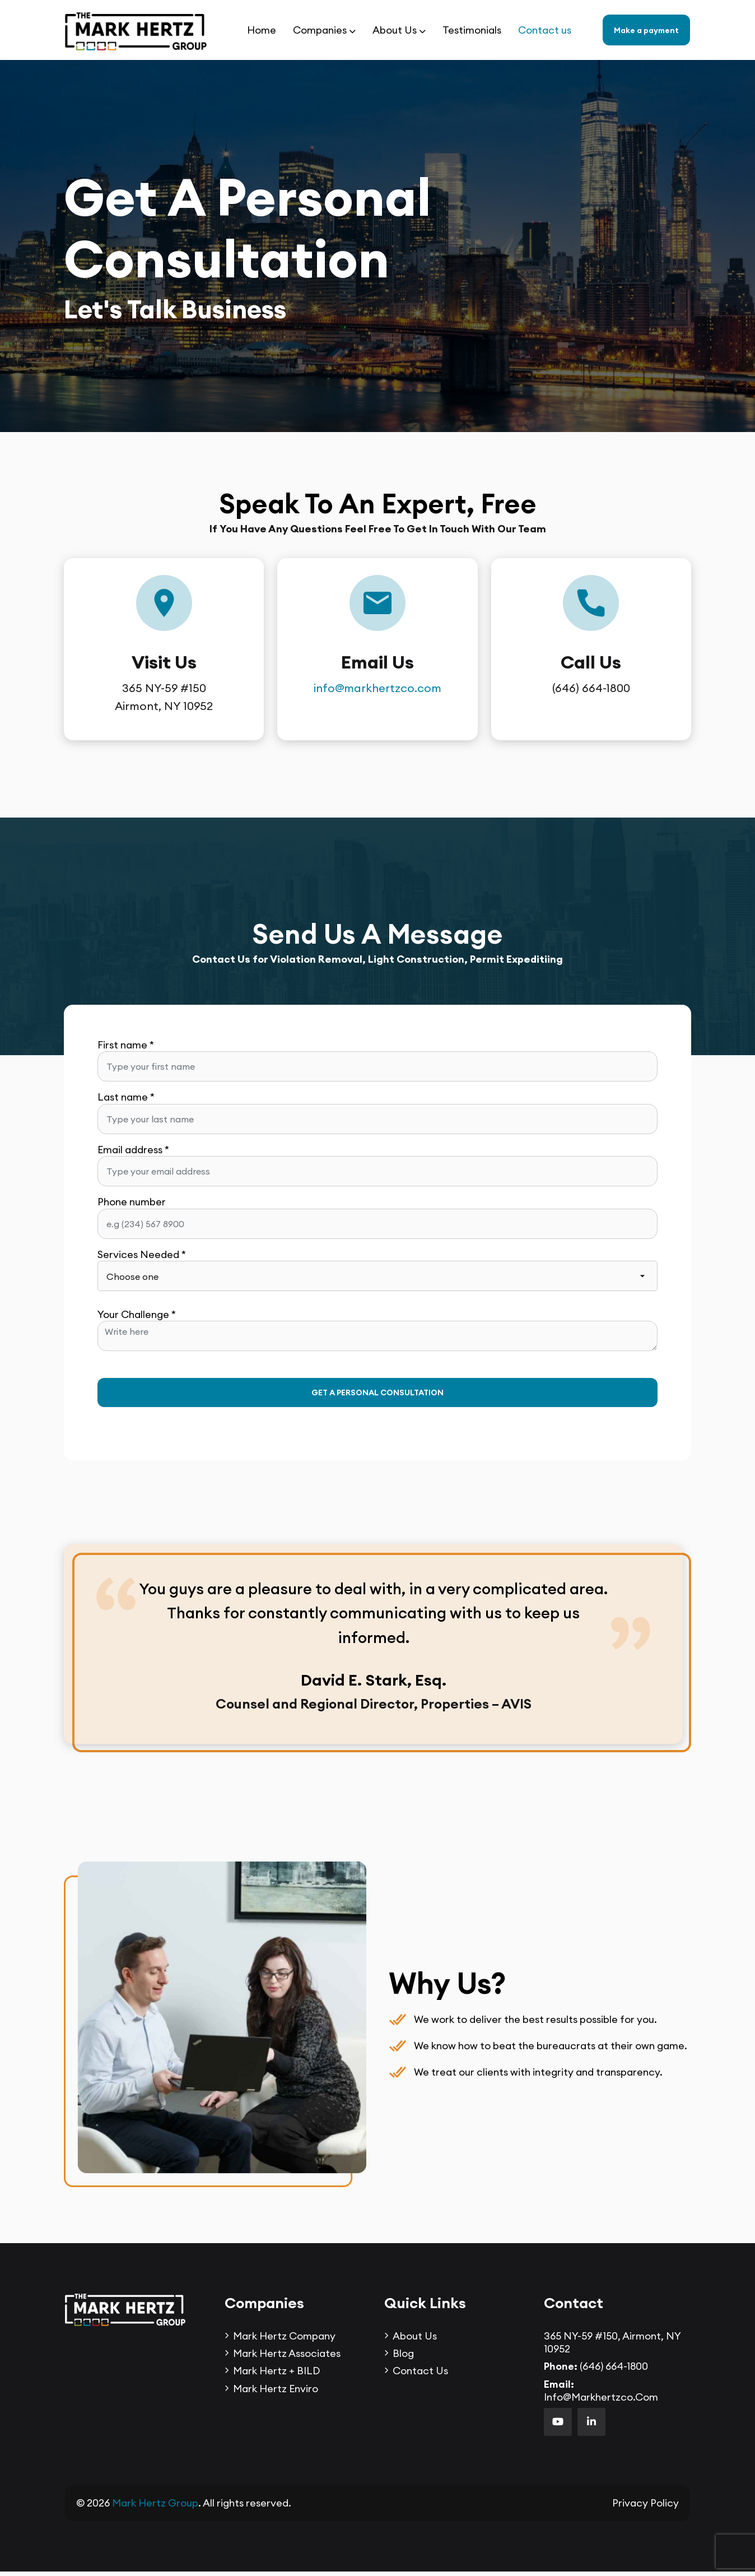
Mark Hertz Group (155, 2507)
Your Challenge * (136, 1314)
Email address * (133, 1149)
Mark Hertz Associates (287, 2357)
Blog (403, 2357)
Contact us (544, 30)
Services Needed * (141, 1254)
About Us (394, 30)
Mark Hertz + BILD (276, 2375)
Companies (320, 30)
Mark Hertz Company (284, 2340)
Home (261, 30)
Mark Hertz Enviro (275, 2393)
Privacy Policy (645, 2507)
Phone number (131, 1201)
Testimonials (471, 30)
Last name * (126, 1096)
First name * (125, 1044)
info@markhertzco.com (377, 688)
